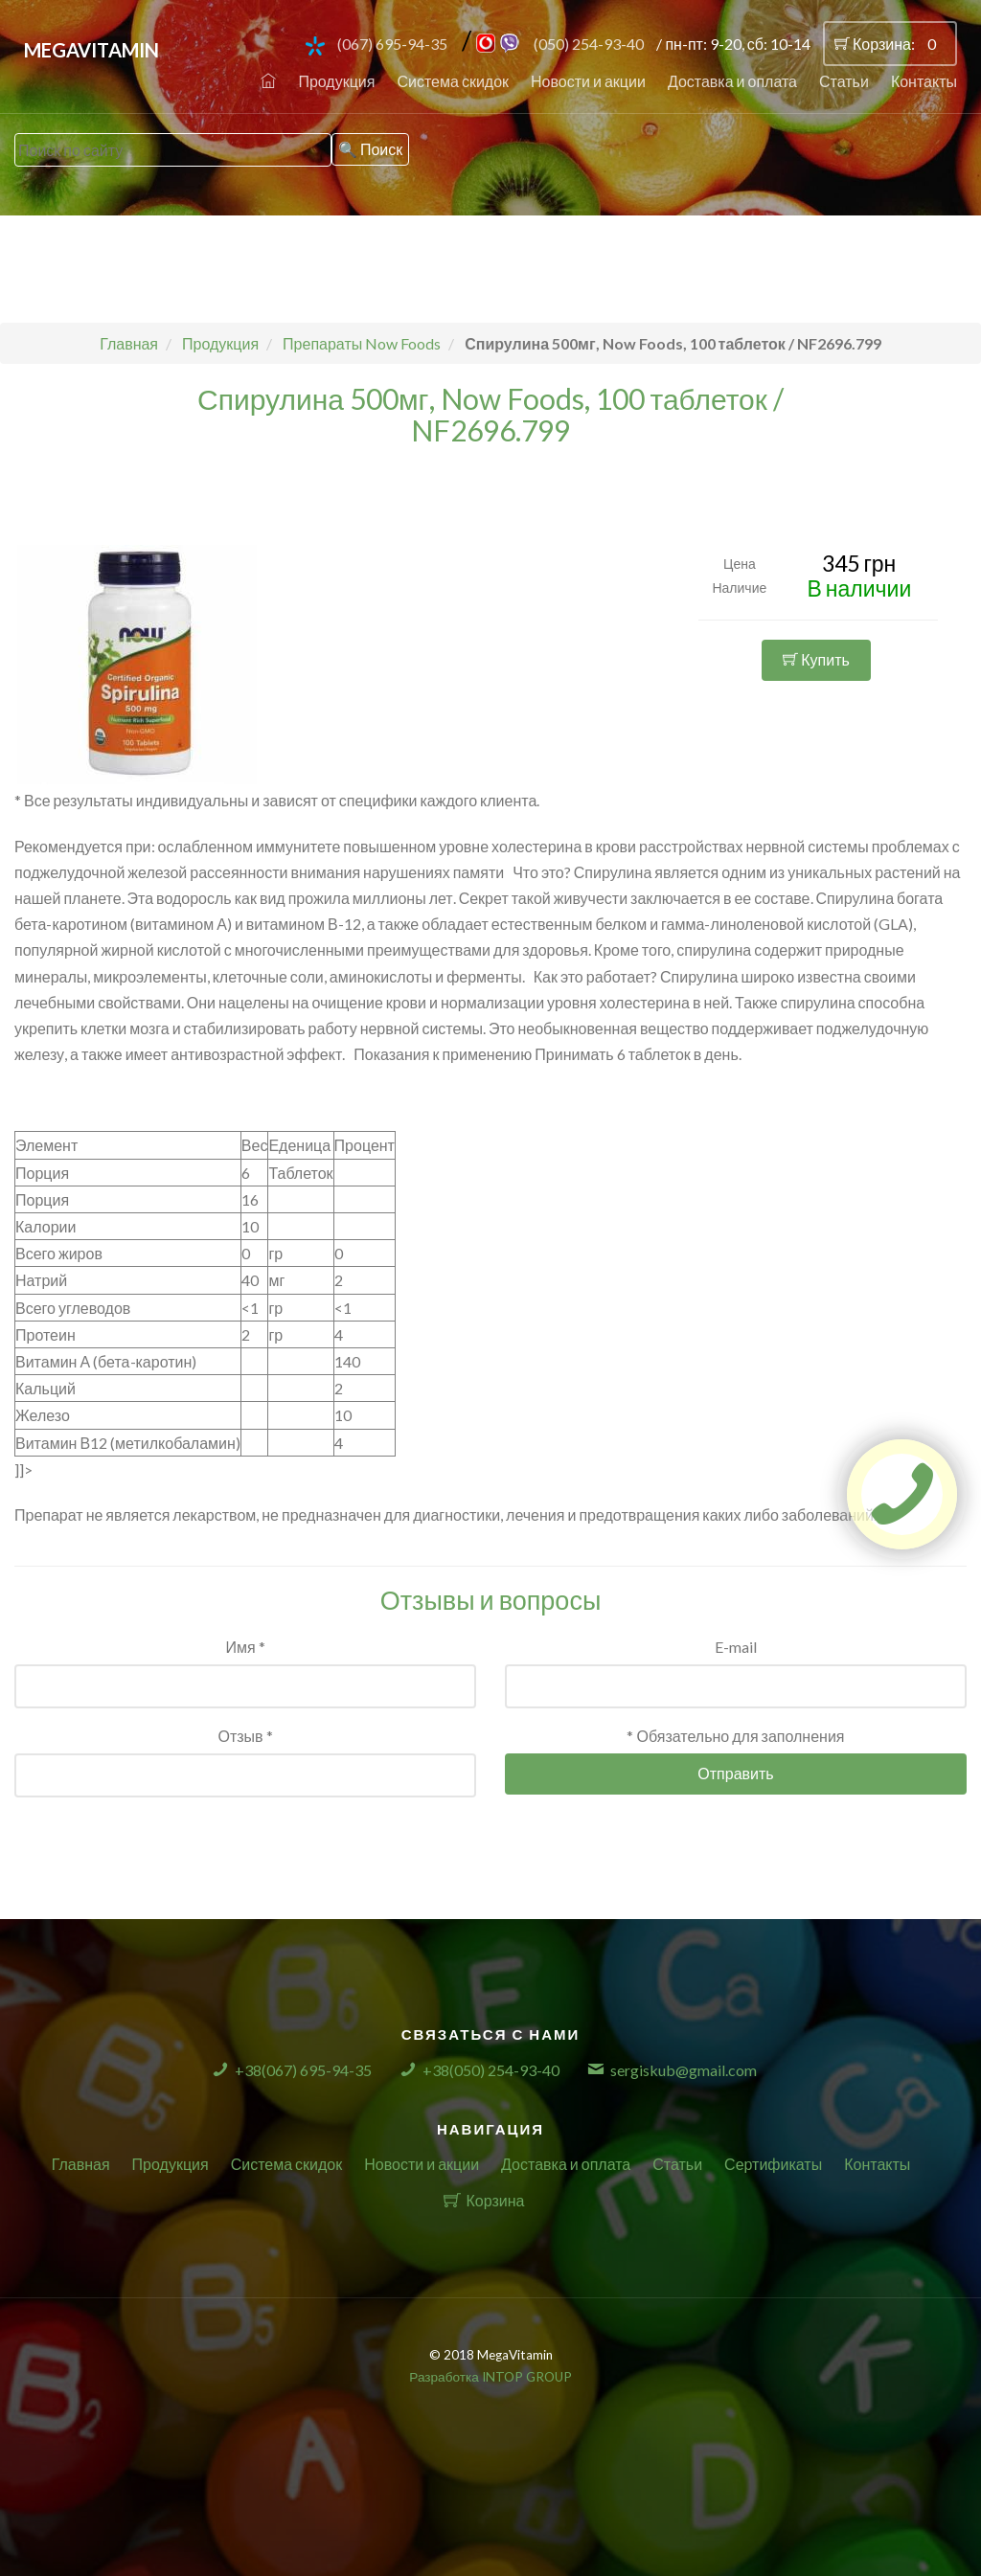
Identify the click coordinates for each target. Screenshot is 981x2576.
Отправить (735, 1773)
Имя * (244, 1647)
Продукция (336, 81)
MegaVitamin (91, 49)
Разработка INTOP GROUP (490, 2376)
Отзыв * (244, 1736)
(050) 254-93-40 (589, 43)
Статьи (844, 81)
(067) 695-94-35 (392, 43)
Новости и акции (588, 81)
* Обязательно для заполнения (735, 1736)
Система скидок (453, 81)
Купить (816, 659)
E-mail (736, 1647)
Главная (81, 2164)
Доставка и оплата (732, 81)
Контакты (924, 81)
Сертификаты (773, 2164)
